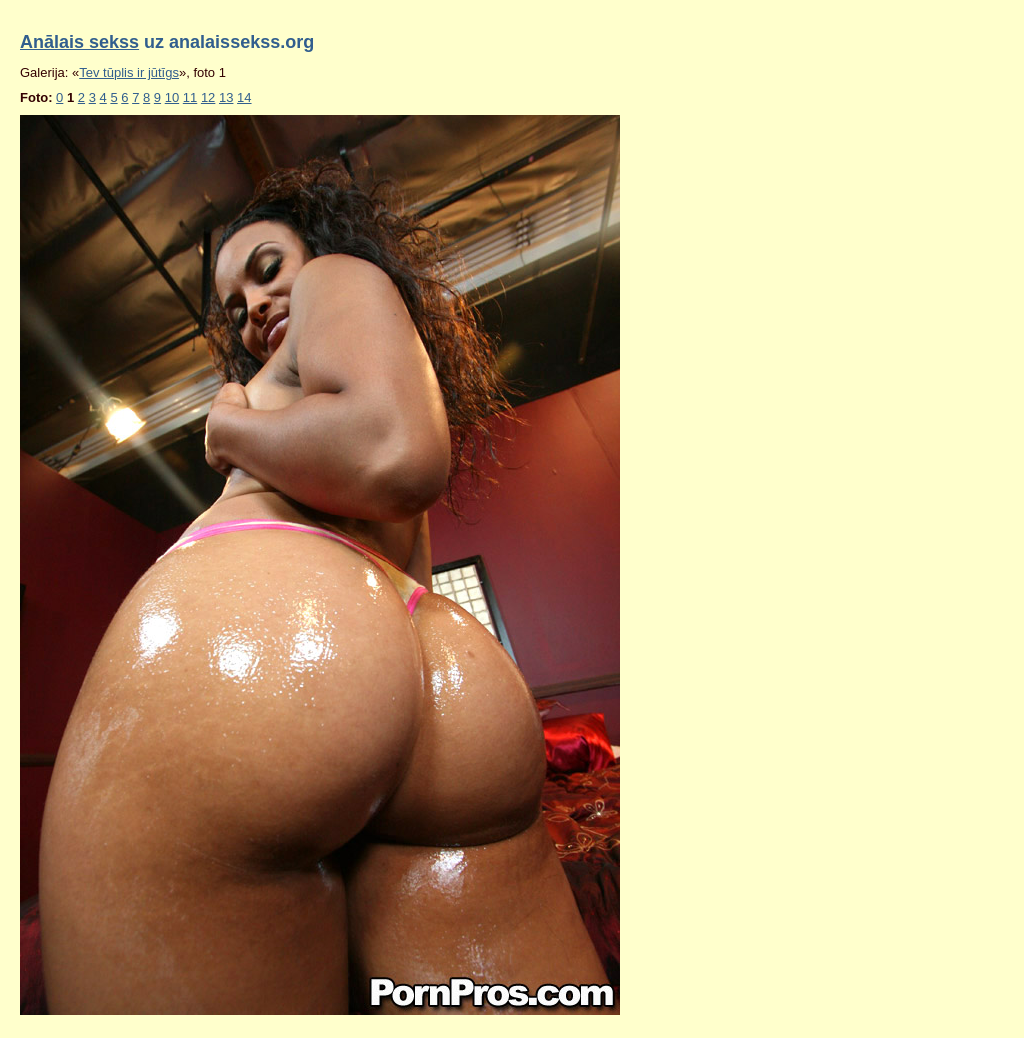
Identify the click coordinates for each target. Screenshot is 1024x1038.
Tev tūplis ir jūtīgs (129, 72)
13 (226, 97)
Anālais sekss (79, 42)
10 (172, 97)
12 (208, 97)
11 (190, 97)
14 (244, 97)
